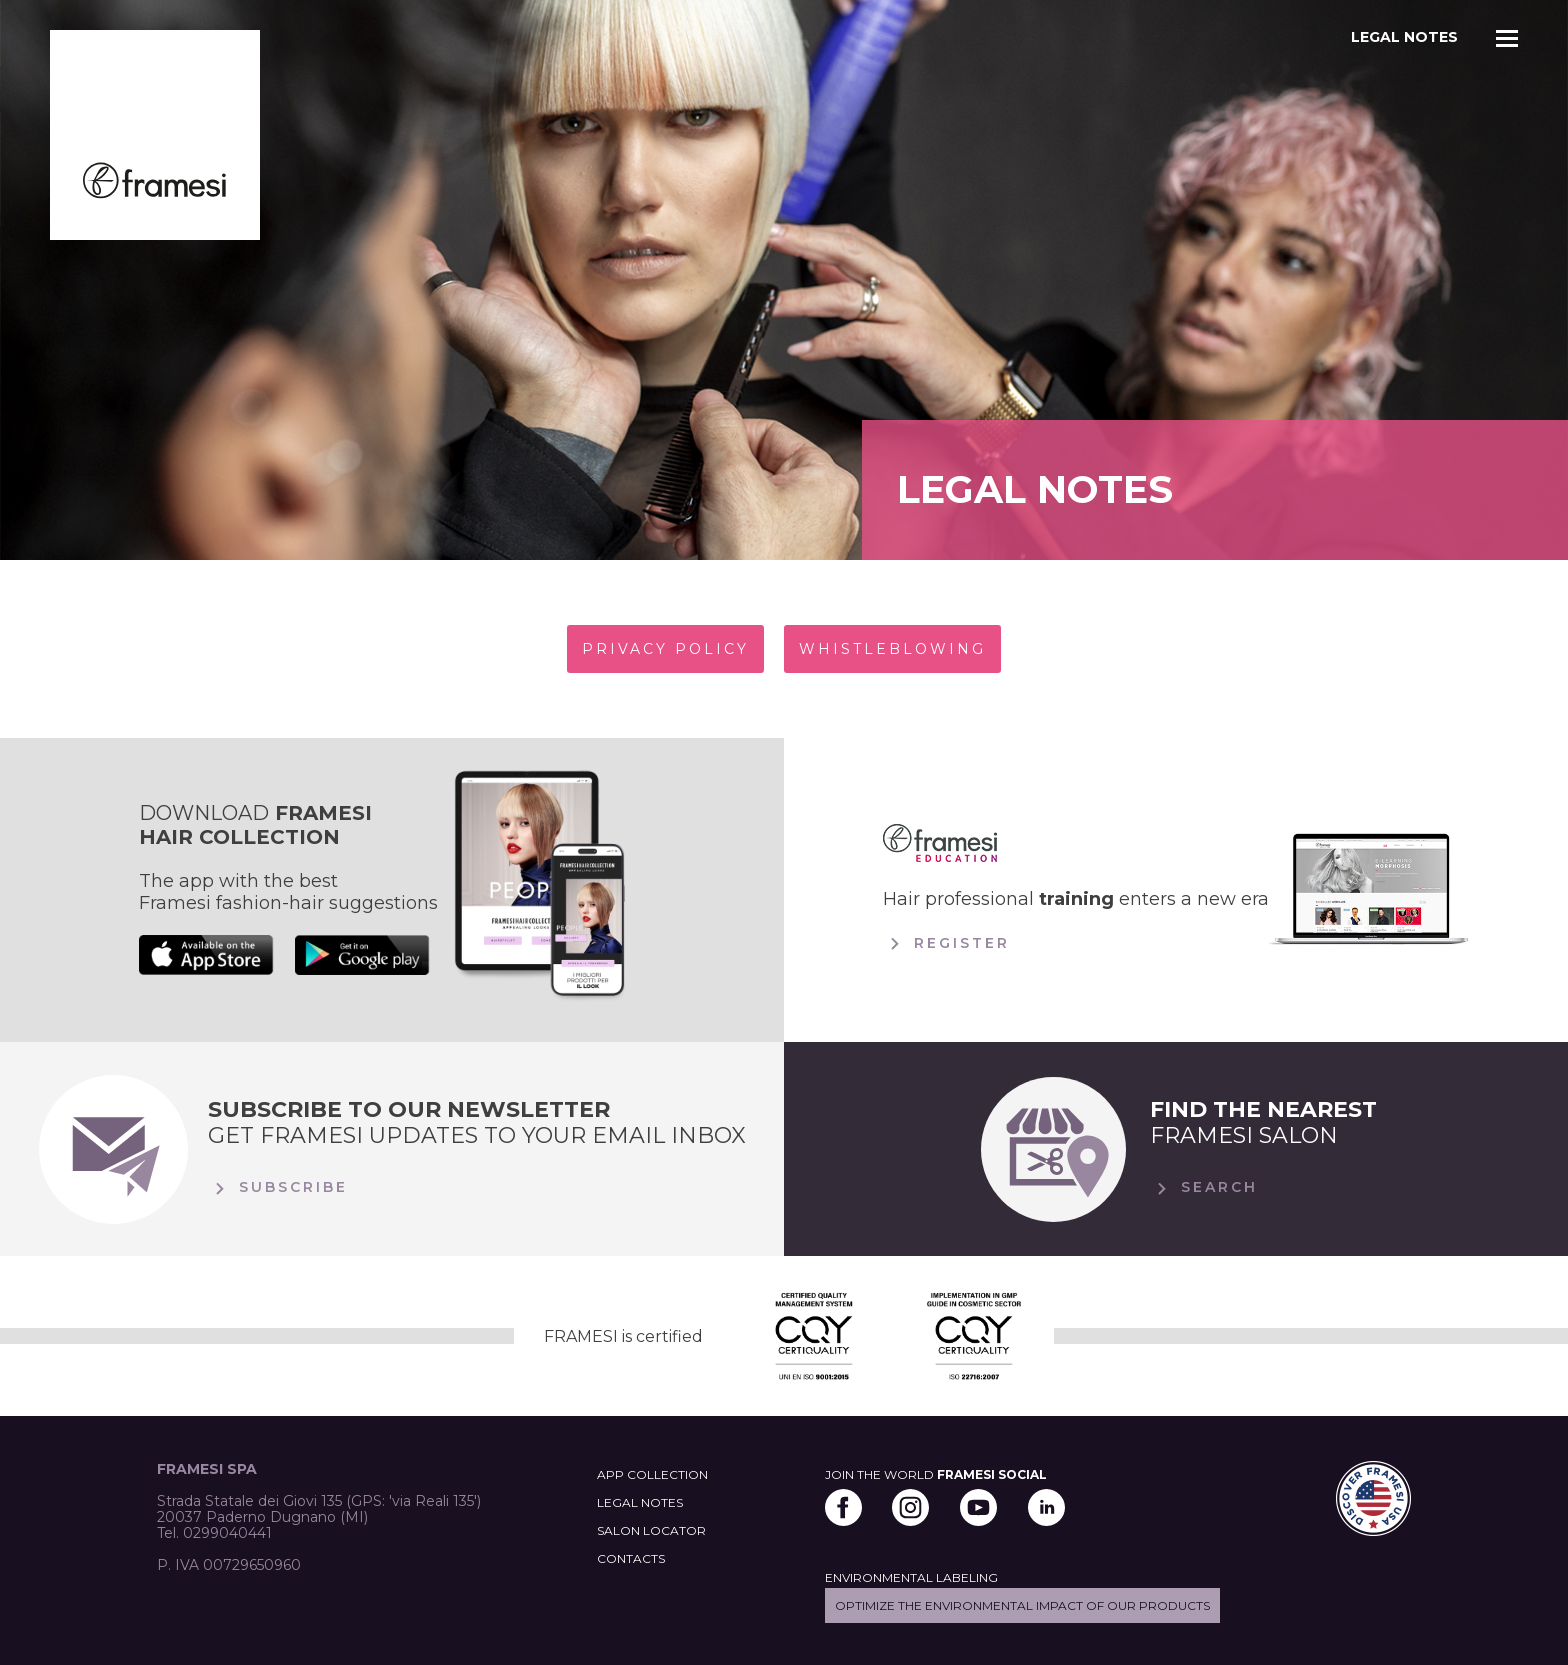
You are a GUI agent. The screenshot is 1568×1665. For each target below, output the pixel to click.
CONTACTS (631, 1558)
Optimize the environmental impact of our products (1022, 1605)
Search (1204, 1189)
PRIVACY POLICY (665, 649)
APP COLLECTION (652, 1474)
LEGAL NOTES (640, 1502)
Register (946, 944)
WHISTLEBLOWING (892, 649)
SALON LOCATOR (651, 1530)
